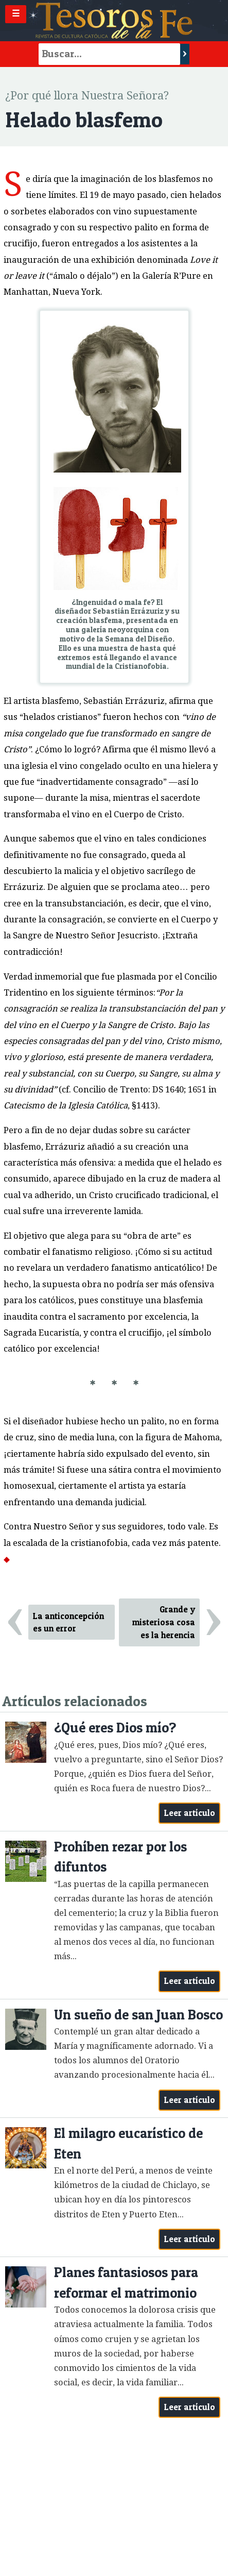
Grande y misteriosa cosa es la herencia (163, 1622)
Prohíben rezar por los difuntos (120, 1857)
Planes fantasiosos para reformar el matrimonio (126, 2282)
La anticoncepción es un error (68, 1622)
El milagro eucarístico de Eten (128, 2143)
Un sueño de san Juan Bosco (138, 2014)
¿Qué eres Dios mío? (115, 1727)
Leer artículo (189, 1813)
